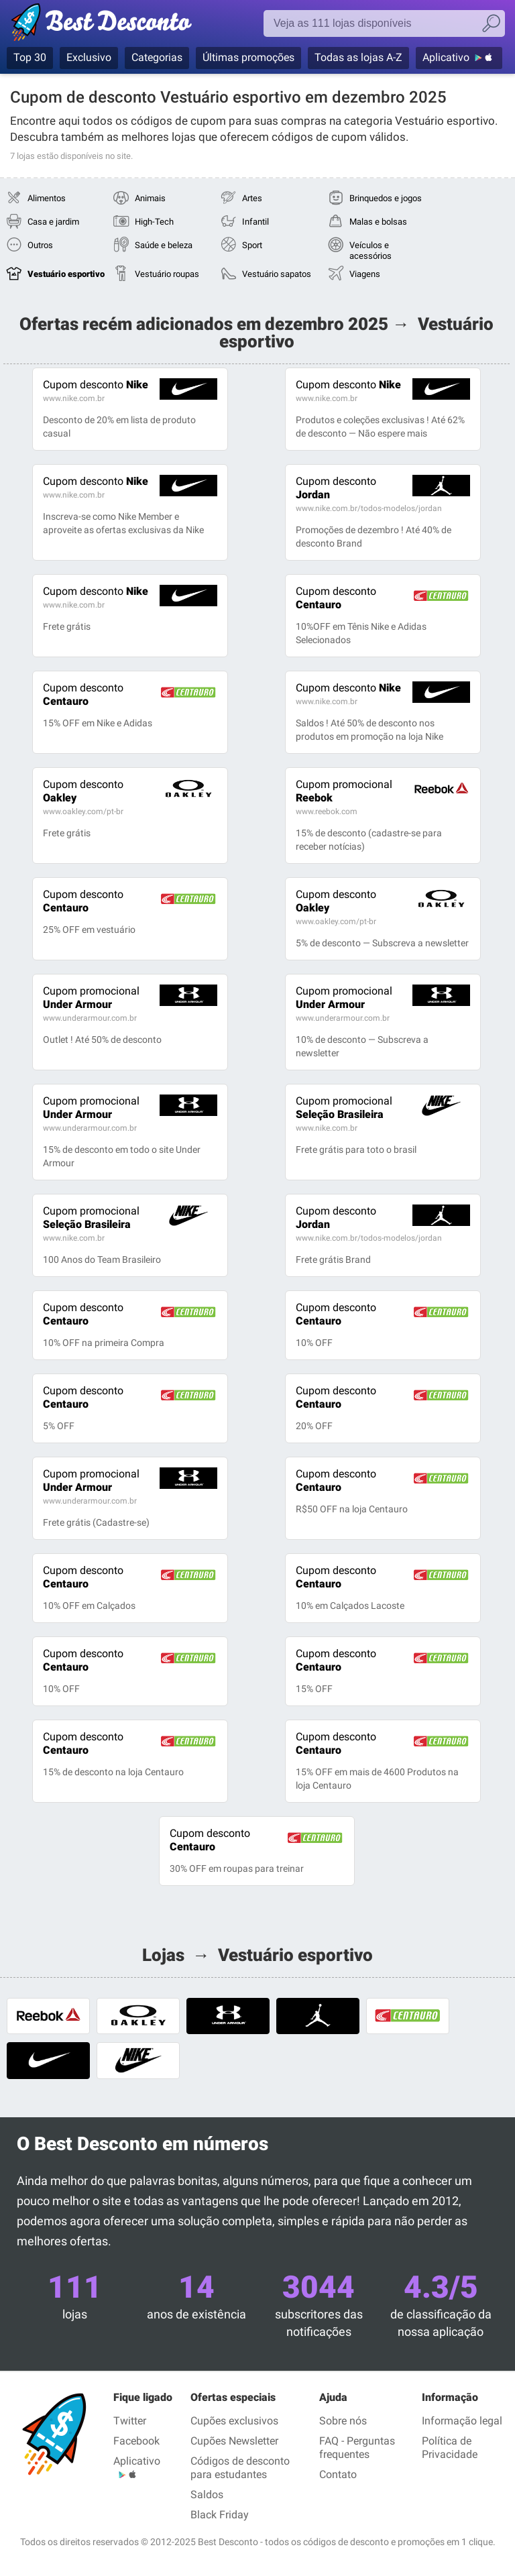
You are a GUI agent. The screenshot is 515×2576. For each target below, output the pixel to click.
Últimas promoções (248, 57)
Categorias (156, 57)
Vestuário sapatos (276, 274)
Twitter (129, 2420)
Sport (252, 245)
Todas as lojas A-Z (358, 57)
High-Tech (154, 222)
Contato (338, 2474)
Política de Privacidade (449, 2447)
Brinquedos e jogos (385, 198)
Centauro (336, 598)
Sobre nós (343, 2420)
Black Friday (219, 2514)
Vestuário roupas (167, 274)
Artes (252, 198)
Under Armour (91, 998)
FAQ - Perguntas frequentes (357, 2447)
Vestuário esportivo (66, 274)
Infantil (255, 222)
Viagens (364, 274)
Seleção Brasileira (344, 1108)
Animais (150, 198)
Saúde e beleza (163, 245)
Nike (95, 384)
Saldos (206, 2494)
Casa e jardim (53, 222)
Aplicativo (445, 57)
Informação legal (462, 2420)
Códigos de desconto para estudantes (240, 2468)
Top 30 (29, 57)
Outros (40, 245)
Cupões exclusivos (234, 2420)
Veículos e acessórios (370, 250)
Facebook (136, 2440)
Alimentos (46, 198)
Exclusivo (88, 57)
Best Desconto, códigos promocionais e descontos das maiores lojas (115, 25)
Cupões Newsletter (234, 2440)
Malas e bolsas (378, 222)
